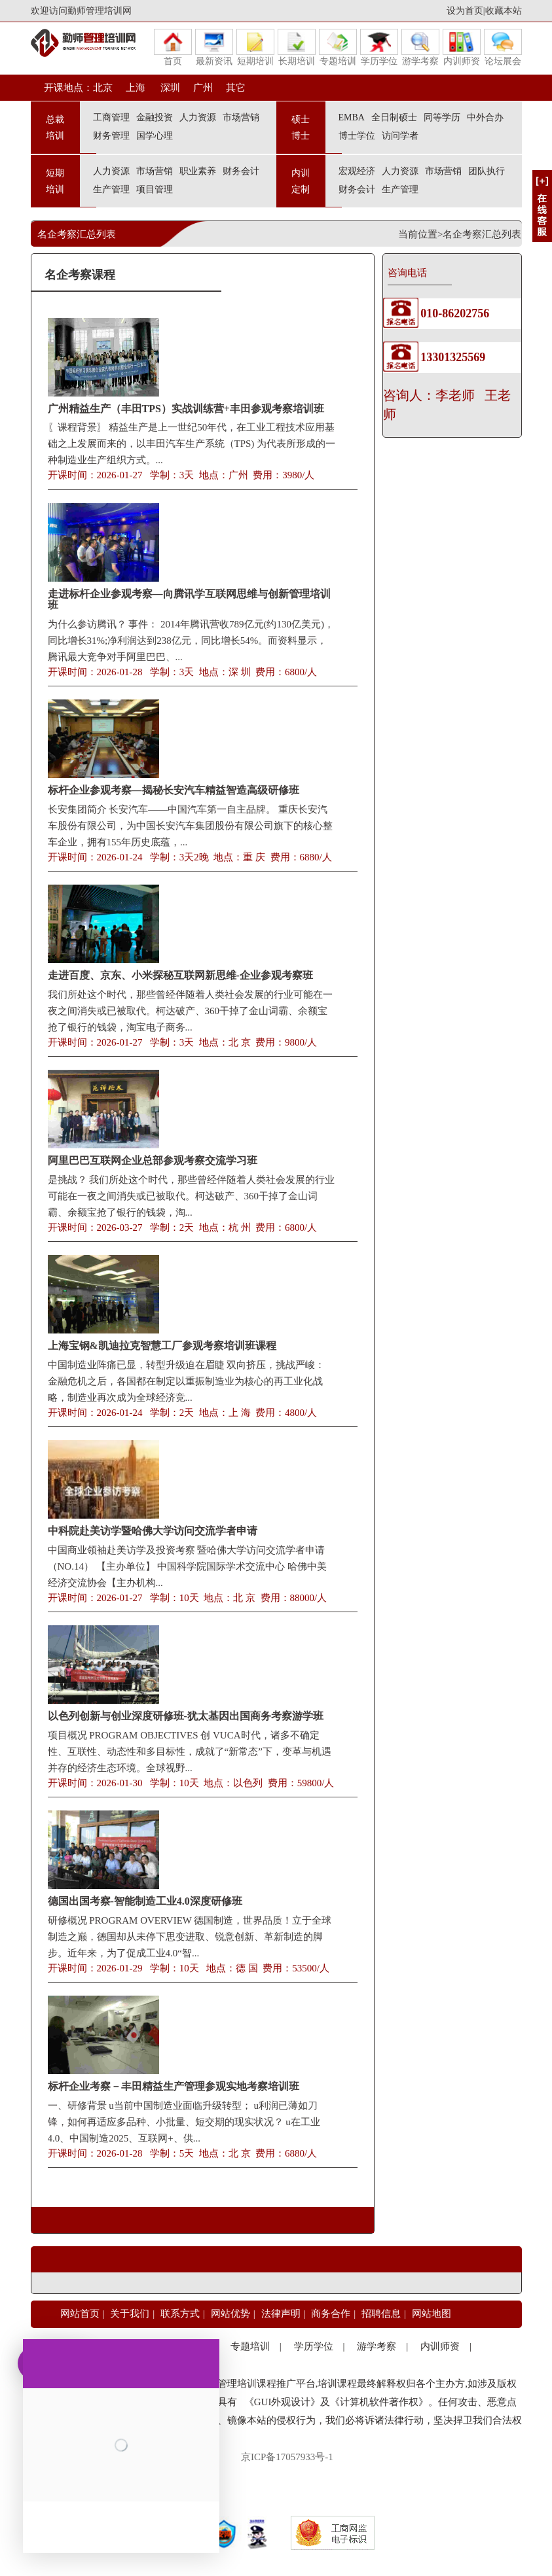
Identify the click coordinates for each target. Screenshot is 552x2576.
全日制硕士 (394, 117)
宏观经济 (357, 171)
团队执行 (486, 171)
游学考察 (420, 47)
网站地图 (431, 2313)
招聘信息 (381, 2313)
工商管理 (111, 117)
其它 (236, 87)
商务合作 (330, 2313)
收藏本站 (503, 11)
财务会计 (241, 171)
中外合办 (485, 117)
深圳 (169, 87)
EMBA (352, 117)
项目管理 (154, 189)
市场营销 (241, 117)
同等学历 (442, 117)
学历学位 (379, 47)
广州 (203, 87)
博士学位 (357, 136)
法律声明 (281, 2313)
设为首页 (465, 11)
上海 (135, 87)
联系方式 (180, 2313)
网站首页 (80, 2313)
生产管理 (111, 189)
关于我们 (129, 2313)
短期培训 (255, 47)
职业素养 (197, 171)
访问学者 (400, 136)
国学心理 (154, 136)
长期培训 (297, 47)
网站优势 (230, 2313)
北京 (103, 87)
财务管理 (111, 136)
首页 (173, 47)
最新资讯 (214, 47)
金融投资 (154, 117)
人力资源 (197, 117)
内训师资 (462, 47)
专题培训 (338, 47)
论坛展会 (503, 47)
